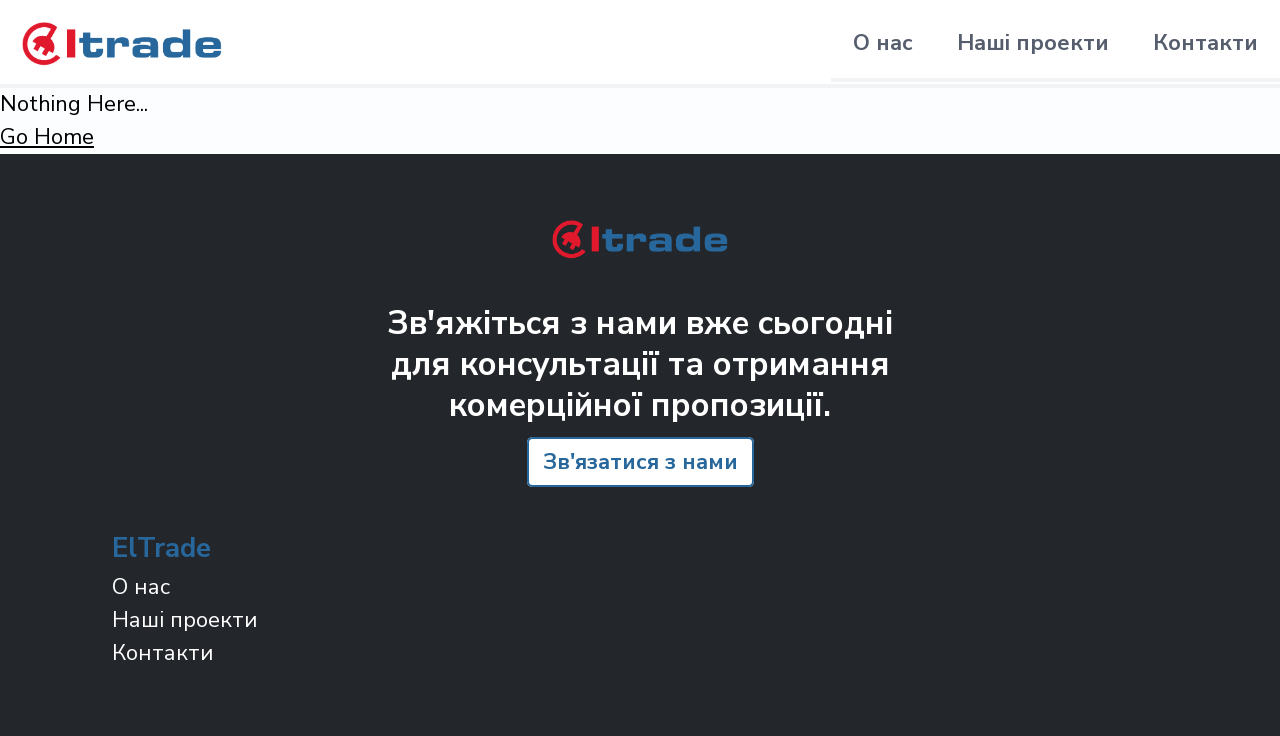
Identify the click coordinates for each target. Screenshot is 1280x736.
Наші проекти (1033, 43)
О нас (883, 43)
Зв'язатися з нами (640, 462)
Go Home (47, 137)
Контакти (1205, 43)
